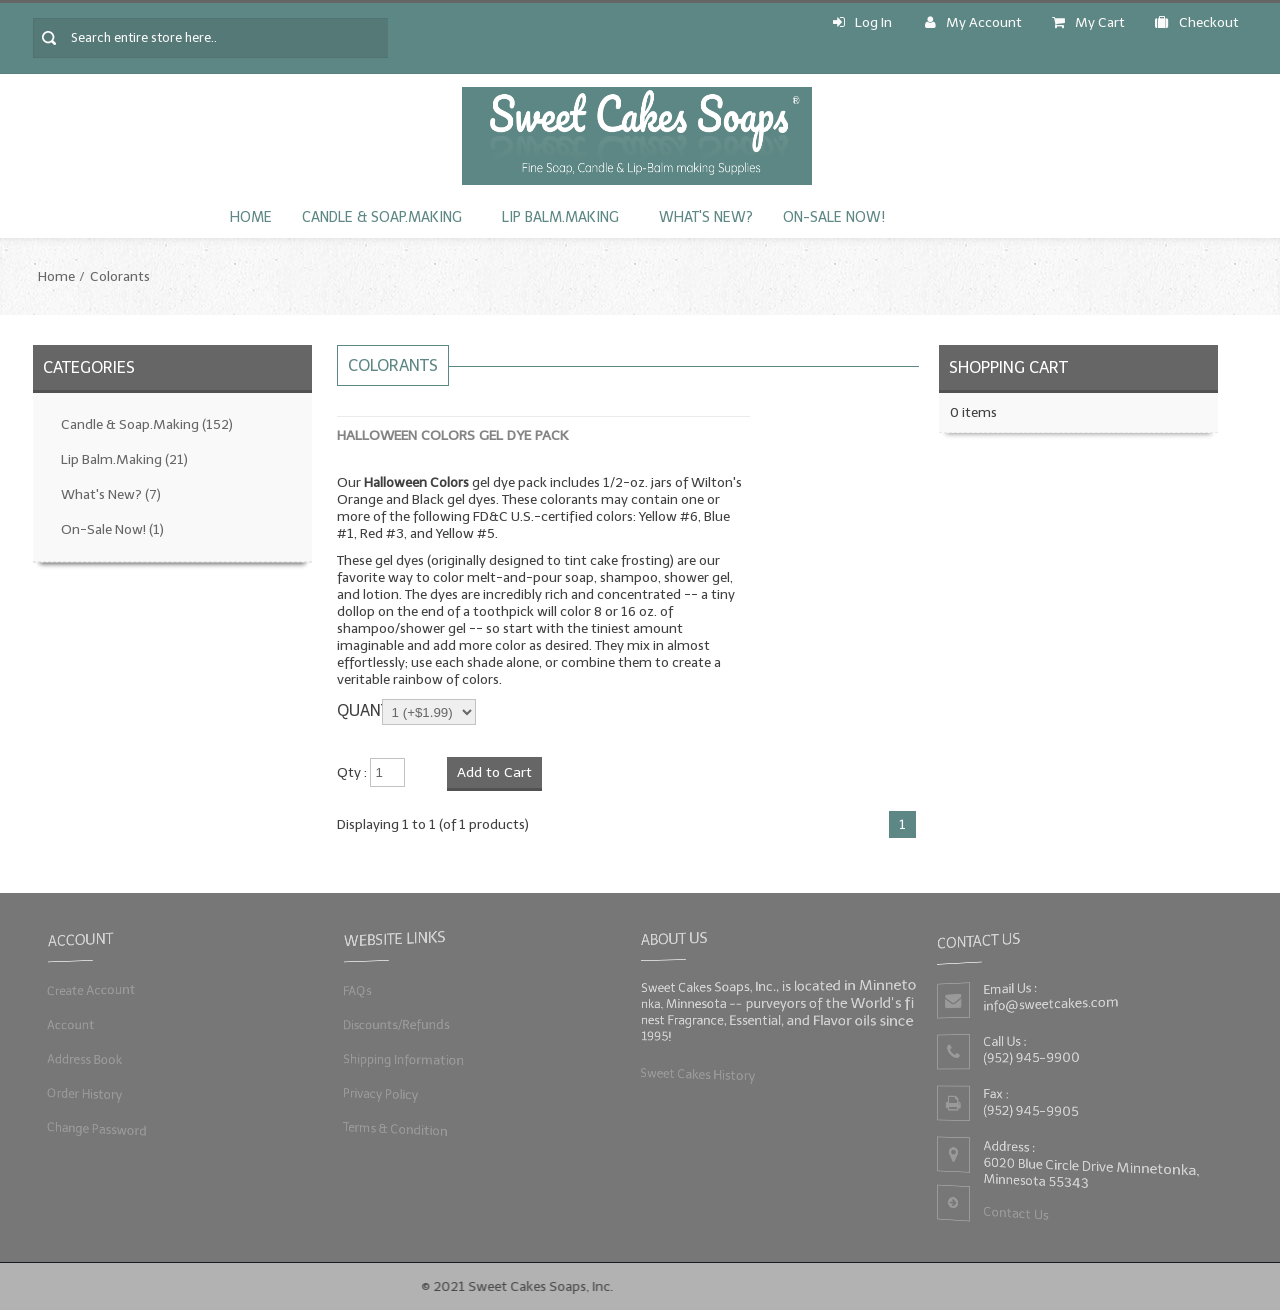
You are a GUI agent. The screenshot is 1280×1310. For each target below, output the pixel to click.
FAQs (354, 989)
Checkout (1197, 22)
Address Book (82, 1059)
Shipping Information (402, 1059)
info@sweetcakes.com (1050, 1004)
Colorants (120, 276)
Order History (82, 1093)
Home (251, 217)
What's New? (706, 217)
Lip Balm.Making (560, 217)
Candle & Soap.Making (382, 217)
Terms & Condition (394, 1128)
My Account (973, 22)
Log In (862, 22)
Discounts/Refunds (395, 1024)
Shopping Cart (1008, 367)
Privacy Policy (378, 1093)
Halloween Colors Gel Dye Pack (452, 435)
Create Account (89, 989)
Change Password (95, 1128)
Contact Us (1014, 1214)
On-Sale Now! (834, 217)
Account (68, 1024)
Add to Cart (494, 772)
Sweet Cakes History (695, 1073)
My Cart (1088, 22)
